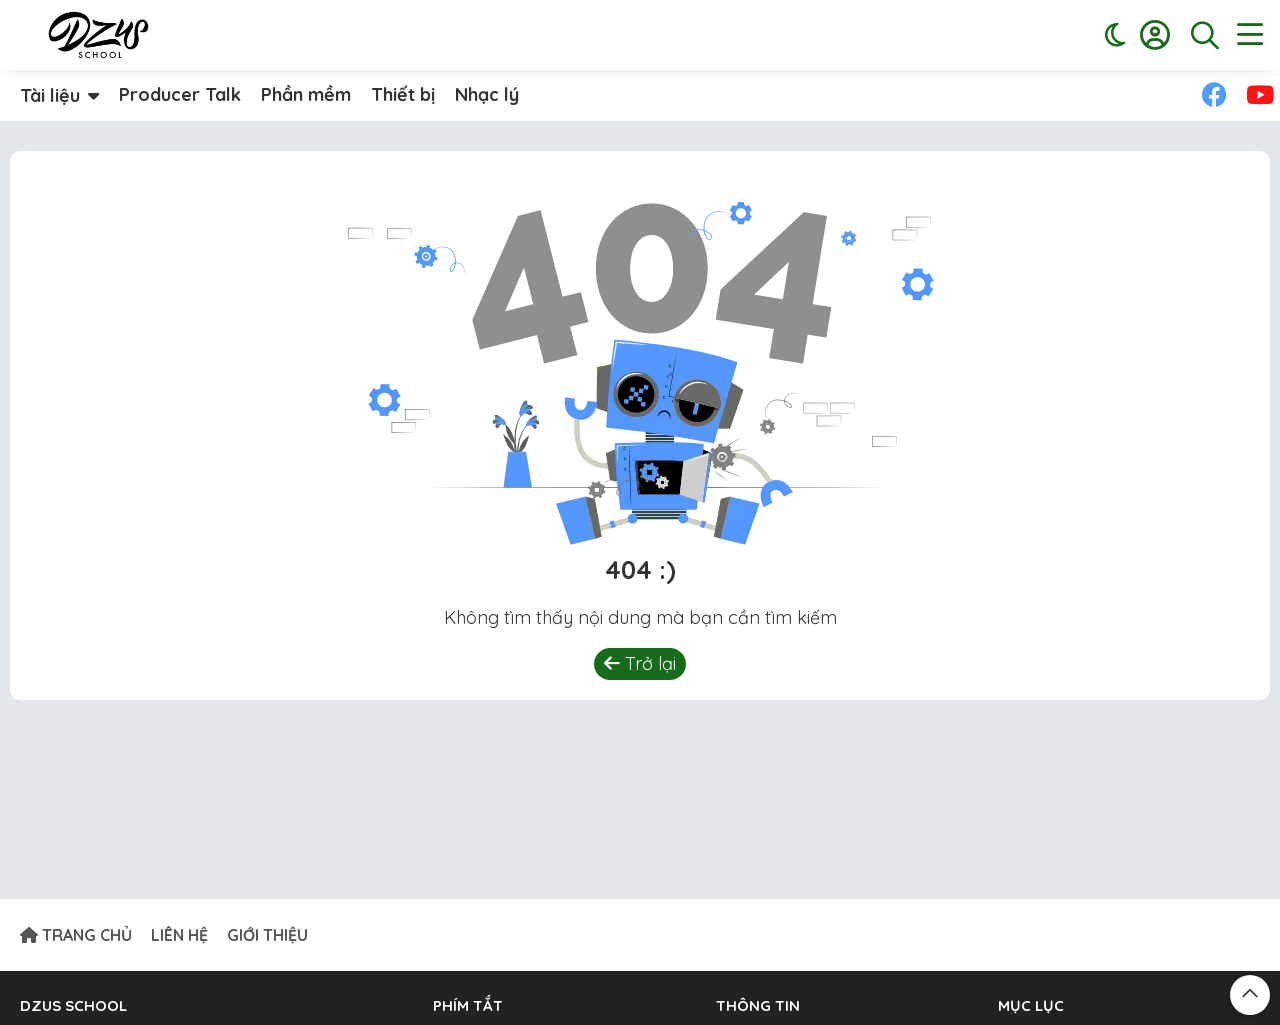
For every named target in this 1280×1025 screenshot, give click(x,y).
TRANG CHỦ (76, 935)
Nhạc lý (487, 94)
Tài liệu (50, 95)
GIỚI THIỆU (267, 935)
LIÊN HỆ (179, 935)
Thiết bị (403, 94)
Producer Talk (180, 94)
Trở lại (640, 663)
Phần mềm (306, 94)
